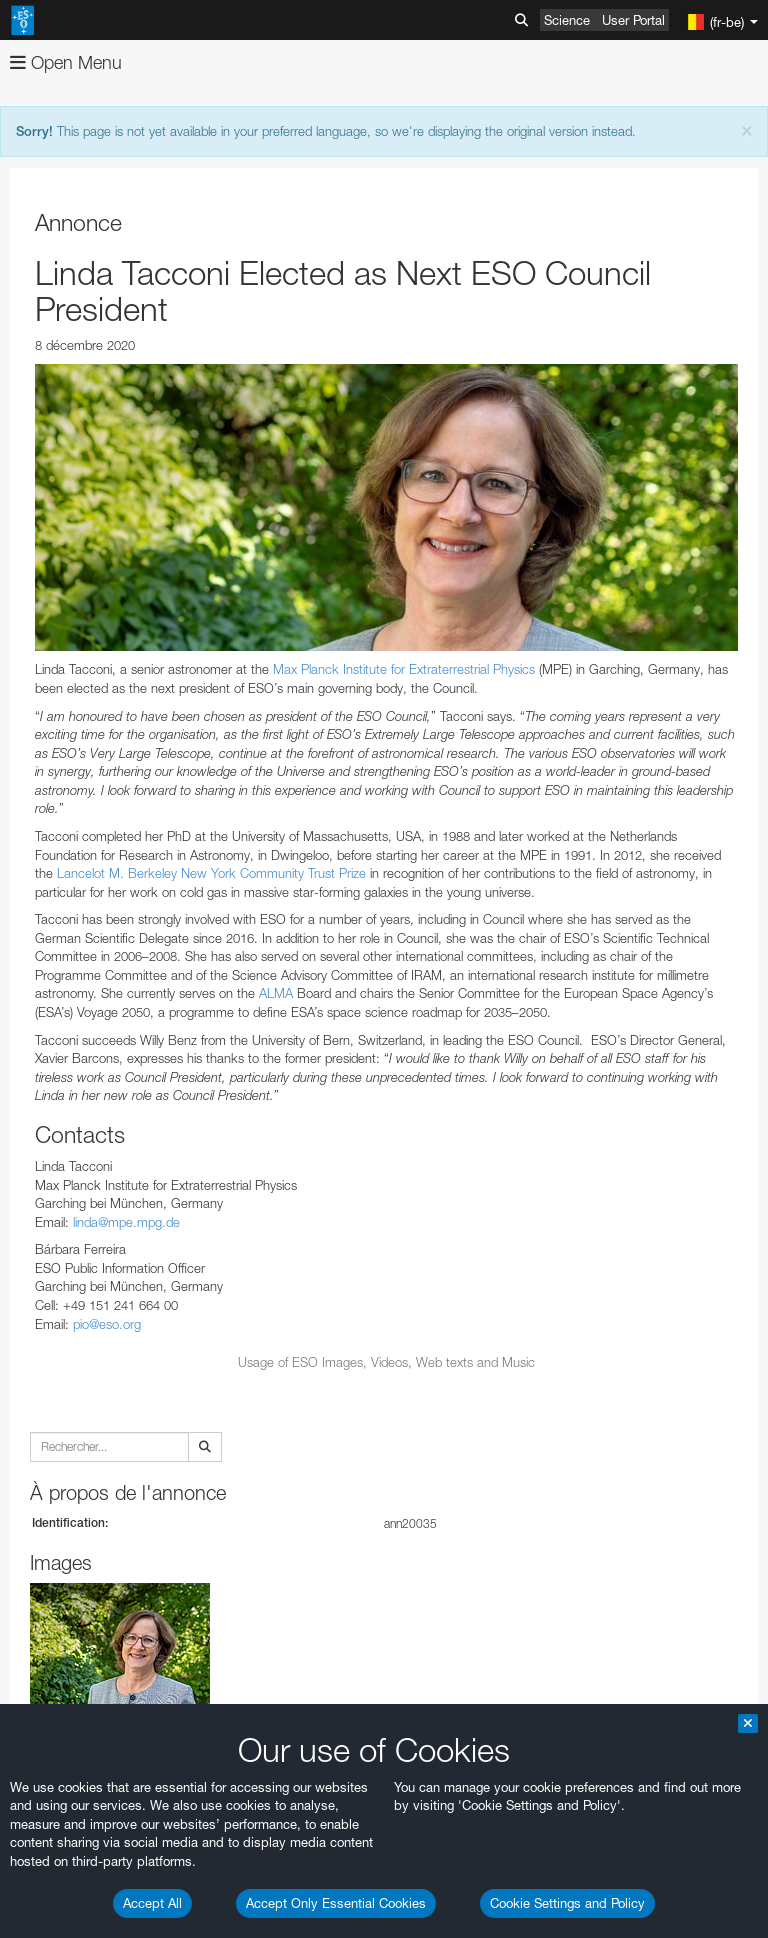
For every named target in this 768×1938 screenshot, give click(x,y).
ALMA (276, 993)
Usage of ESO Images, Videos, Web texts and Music (386, 1362)
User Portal (633, 20)
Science (567, 20)
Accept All (152, 1903)
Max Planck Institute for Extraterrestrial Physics (404, 669)
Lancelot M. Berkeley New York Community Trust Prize (211, 873)
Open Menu (66, 62)
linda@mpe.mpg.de (126, 1222)
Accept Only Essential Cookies (336, 1903)
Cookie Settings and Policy (567, 1903)
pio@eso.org (107, 1324)
